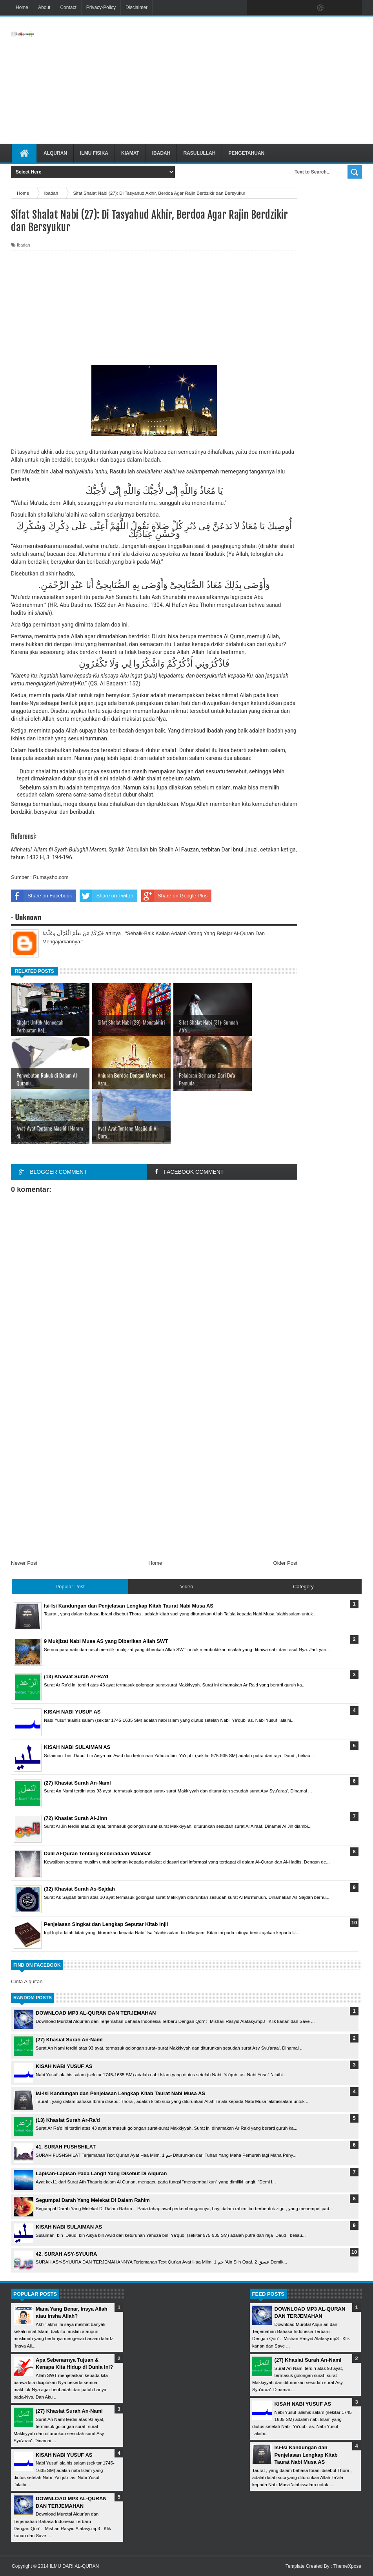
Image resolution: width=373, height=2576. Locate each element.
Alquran (55, 153)
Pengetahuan (246, 153)
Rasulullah (199, 153)
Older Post (285, 1563)
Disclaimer (136, 7)
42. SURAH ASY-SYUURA (66, 2254)
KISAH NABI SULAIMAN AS (69, 2227)
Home (22, 7)
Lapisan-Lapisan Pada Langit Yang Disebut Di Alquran (101, 2173)
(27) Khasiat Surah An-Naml (69, 2040)
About (44, 7)
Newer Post (24, 1563)
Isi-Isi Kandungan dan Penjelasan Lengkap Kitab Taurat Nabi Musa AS (120, 2093)
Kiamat (130, 153)
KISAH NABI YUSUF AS (64, 2066)
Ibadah (161, 153)
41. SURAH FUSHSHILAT (66, 2147)
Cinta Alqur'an (27, 1981)
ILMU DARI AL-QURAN (74, 2566)
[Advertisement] (239, 80)
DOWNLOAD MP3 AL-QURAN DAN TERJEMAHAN (96, 2013)
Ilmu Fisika (94, 153)
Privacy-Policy (101, 7)
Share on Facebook (41, 896)
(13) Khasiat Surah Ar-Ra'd (68, 2120)
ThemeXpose (347, 2566)
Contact (68, 7)
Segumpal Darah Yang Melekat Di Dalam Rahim (93, 2200)
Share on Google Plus (174, 896)
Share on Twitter (106, 896)
